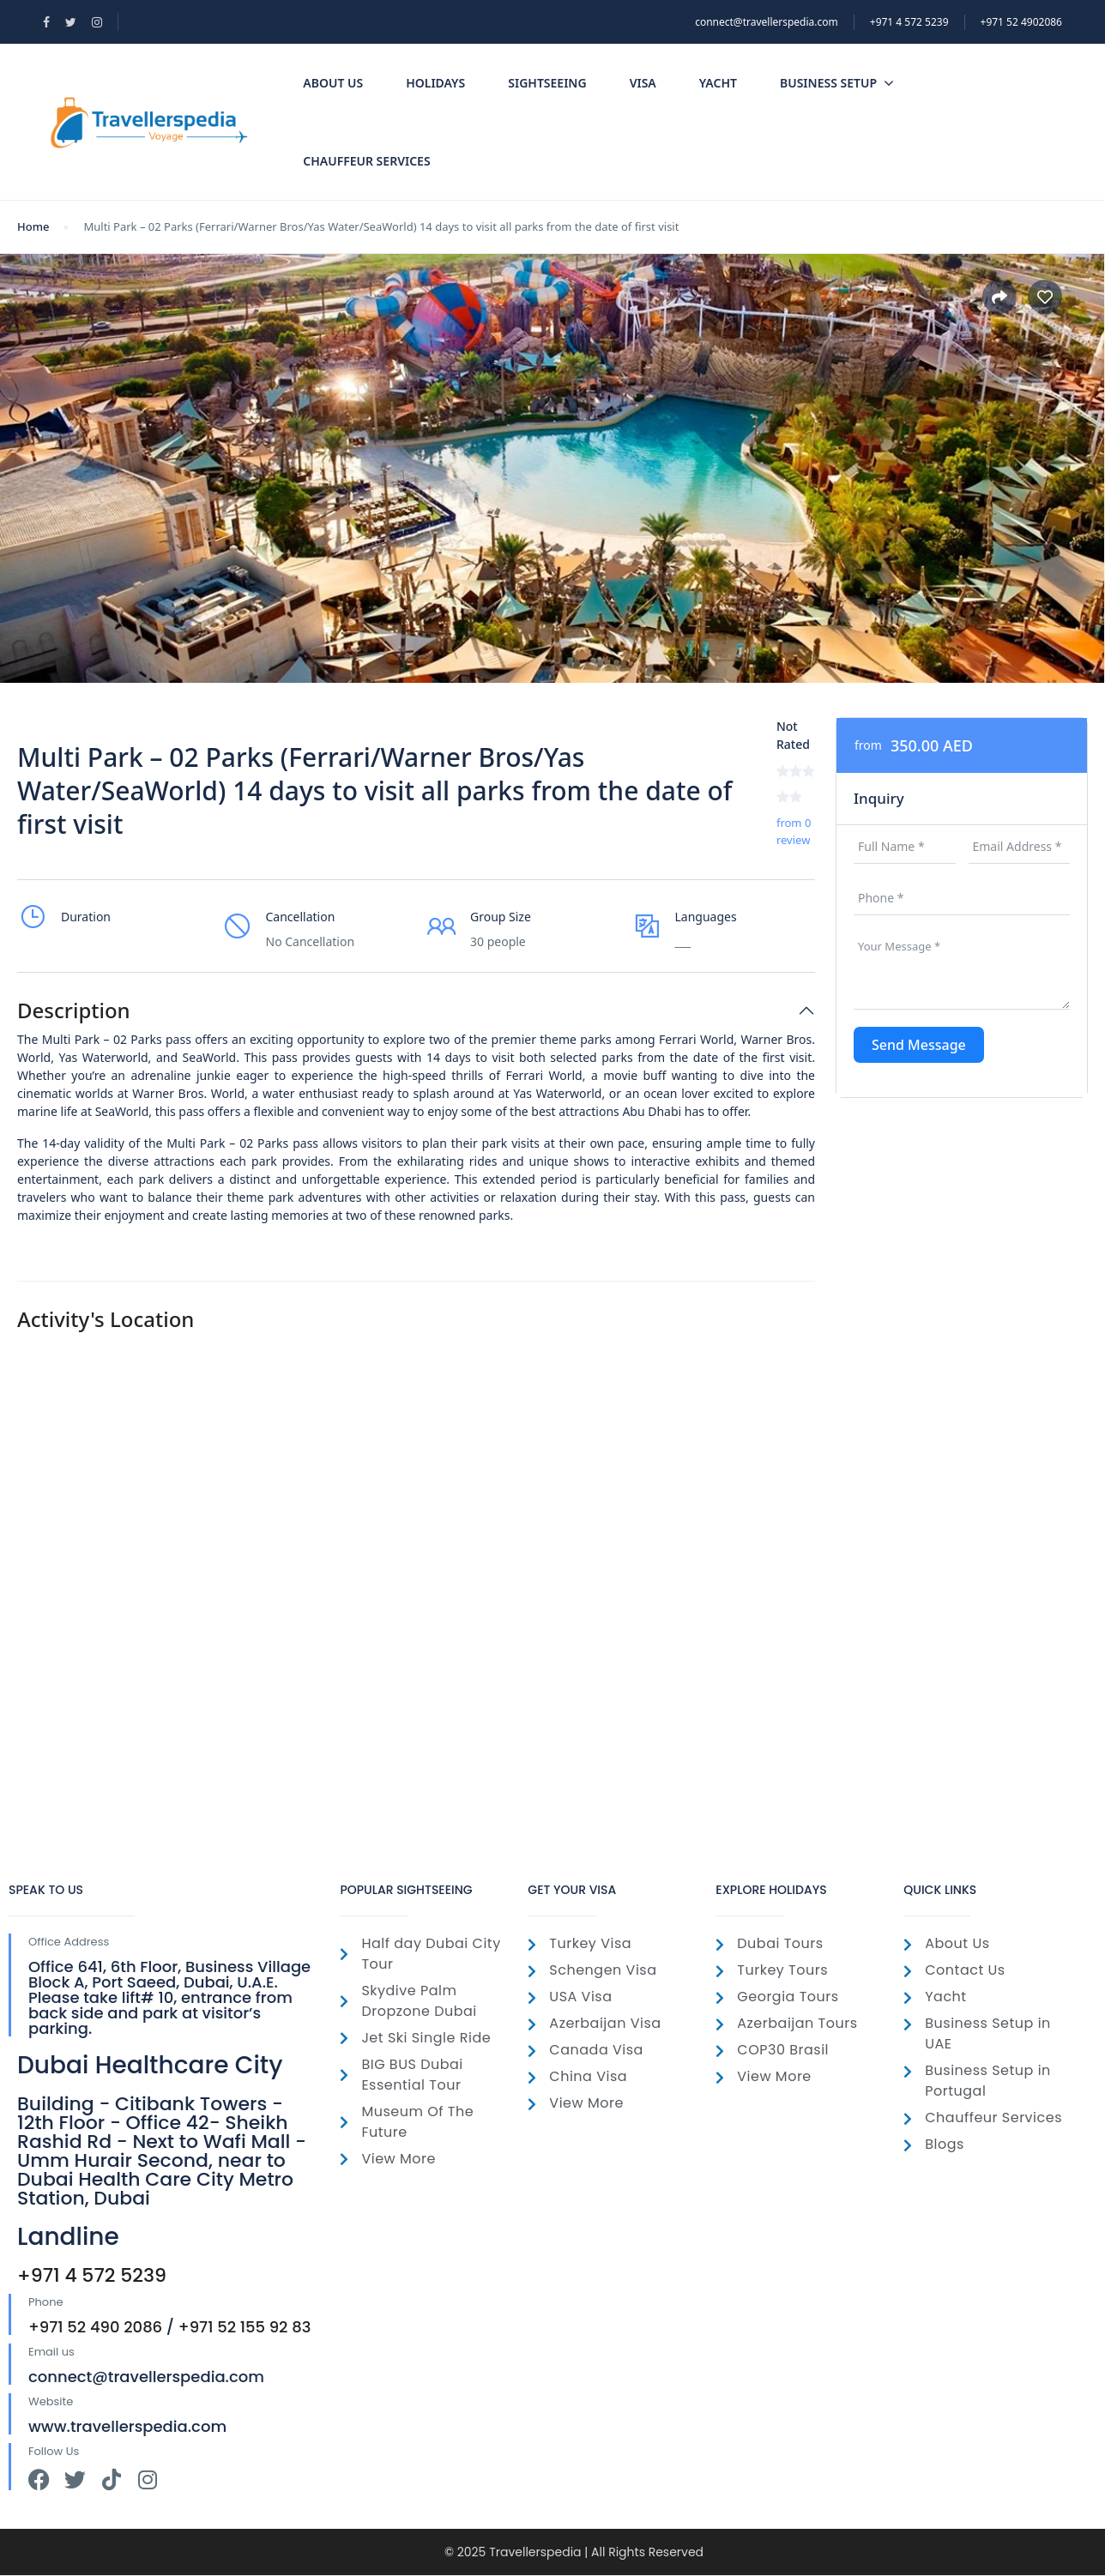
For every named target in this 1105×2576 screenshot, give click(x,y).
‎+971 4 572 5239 (909, 22)
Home (33, 226)
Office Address (68, 1942)
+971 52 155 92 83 (244, 2327)
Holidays (435, 83)
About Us (333, 83)
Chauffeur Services (366, 161)
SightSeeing (547, 83)
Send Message (919, 1044)
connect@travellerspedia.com (766, 22)
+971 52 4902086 (1021, 22)
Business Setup (837, 83)
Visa (643, 83)
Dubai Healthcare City (150, 2065)
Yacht (718, 83)
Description (73, 1010)
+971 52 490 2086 (95, 2327)
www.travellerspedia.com (127, 2426)
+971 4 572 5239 (91, 2275)
